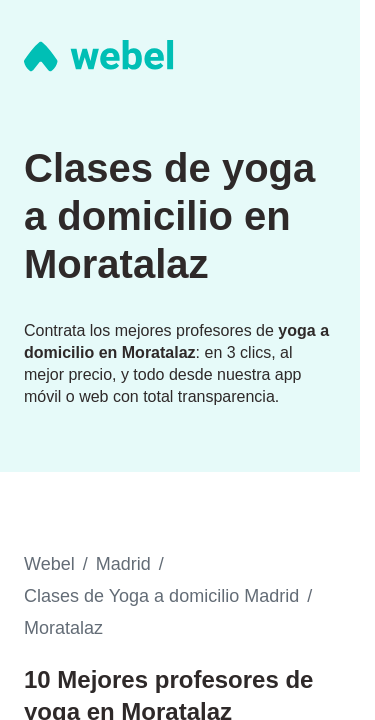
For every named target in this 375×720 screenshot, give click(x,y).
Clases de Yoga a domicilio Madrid (161, 596)
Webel (49, 564)
